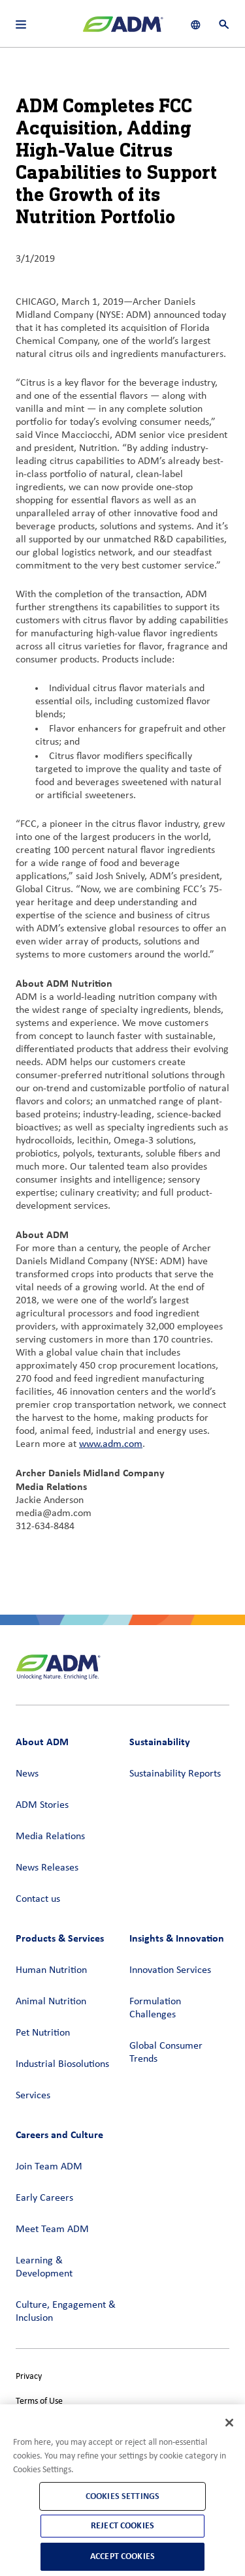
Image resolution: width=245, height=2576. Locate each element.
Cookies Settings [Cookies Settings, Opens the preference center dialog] (122, 2496)
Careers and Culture (59, 2134)
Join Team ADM (49, 2167)
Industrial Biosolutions (62, 2064)
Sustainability (159, 1741)
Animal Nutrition (51, 2001)
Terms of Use (39, 2401)
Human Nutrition (51, 1970)
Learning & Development (44, 2267)
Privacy (29, 2377)
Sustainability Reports (175, 1774)
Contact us (38, 1899)
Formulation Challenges (155, 2008)
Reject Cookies (122, 2525)
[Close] (229, 2422)
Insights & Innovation (176, 1938)
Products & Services (60, 1938)
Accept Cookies (122, 2556)
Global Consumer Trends (166, 2052)
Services (33, 2095)
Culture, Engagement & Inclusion (66, 2311)
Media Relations (50, 1836)
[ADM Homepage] (122, 29)
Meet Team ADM (52, 2229)
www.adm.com (110, 1444)
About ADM (42, 1741)
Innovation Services (170, 1970)
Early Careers (44, 2198)
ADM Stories (42, 1805)
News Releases (47, 1868)
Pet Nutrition (43, 2033)
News (27, 1774)
